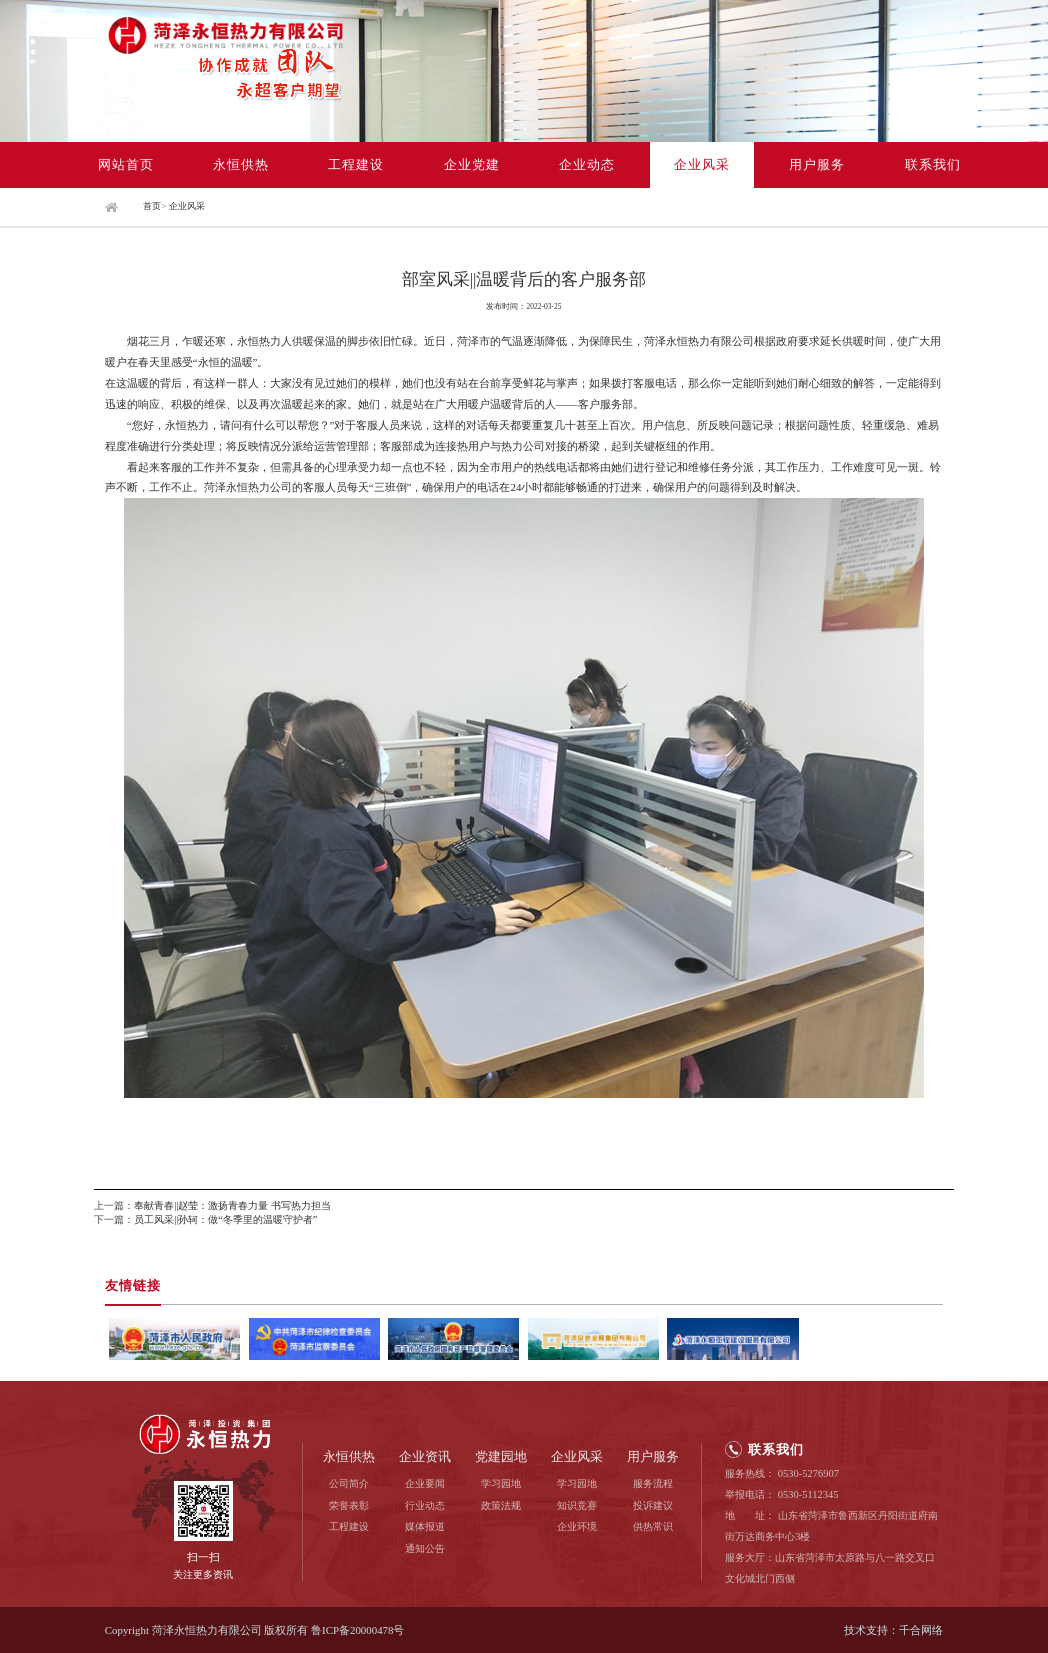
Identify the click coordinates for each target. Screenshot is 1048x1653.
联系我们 (933, 165)
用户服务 (817, 165)
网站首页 (126, 165)
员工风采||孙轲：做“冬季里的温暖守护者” (225, 1219)
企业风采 (702, 165)
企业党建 (472, 165)
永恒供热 (241, 165)
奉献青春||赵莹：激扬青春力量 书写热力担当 (232, 1205)
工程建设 (356, 165)
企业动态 (587, 165)
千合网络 (921, 1630)
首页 (152, 206)
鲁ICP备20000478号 (357, 1630)
